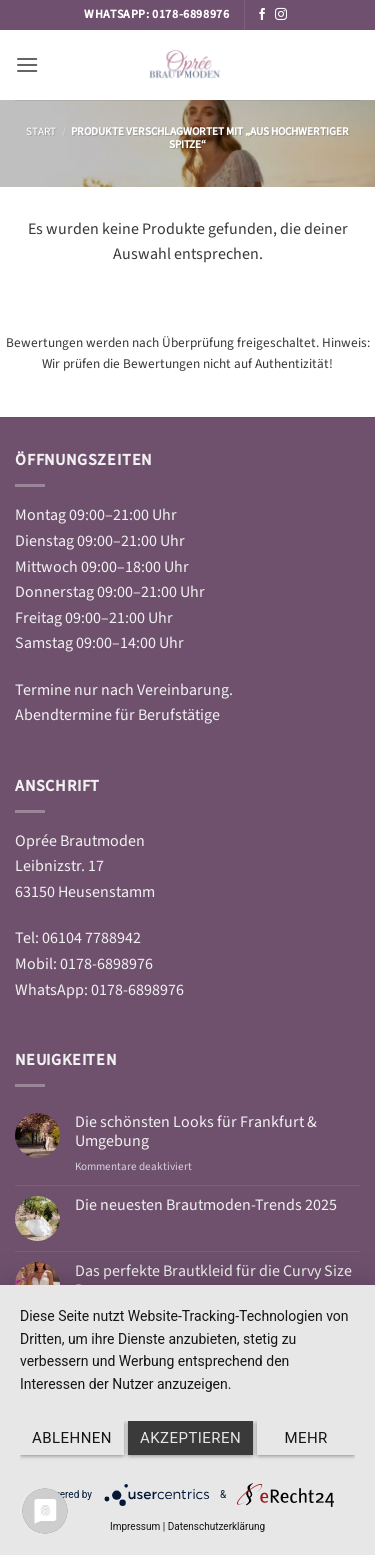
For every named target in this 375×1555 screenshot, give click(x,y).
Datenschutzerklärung (216, 1526)
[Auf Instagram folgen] (281, 15)
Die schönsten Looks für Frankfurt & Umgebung (196, 1132)
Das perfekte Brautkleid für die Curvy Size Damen (213, 1281)
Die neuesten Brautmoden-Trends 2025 (206, 1205)
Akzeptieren (190, 1438)
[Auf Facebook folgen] (262, 15)
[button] (27, 64)
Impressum (135, 1526)
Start (41, 131)
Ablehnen (72, 1438)
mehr (305, 1438)
